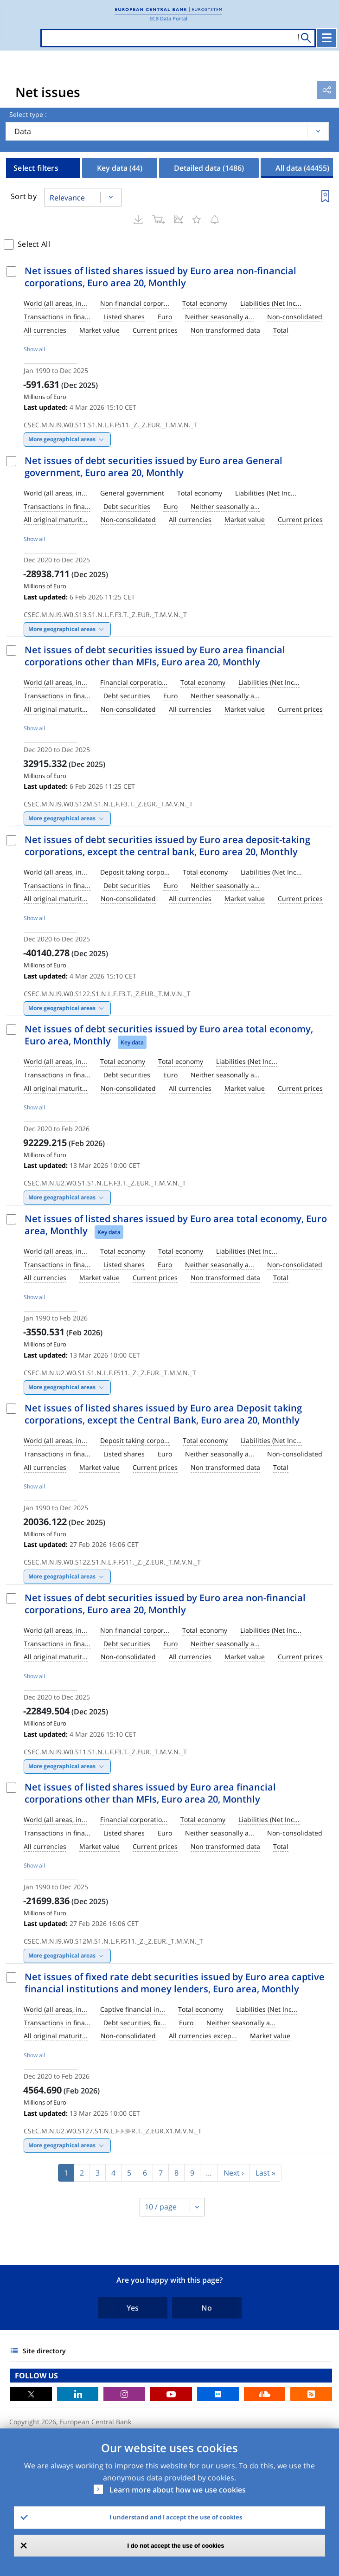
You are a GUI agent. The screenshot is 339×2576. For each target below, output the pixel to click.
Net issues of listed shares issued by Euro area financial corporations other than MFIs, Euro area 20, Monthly (150, 1793)
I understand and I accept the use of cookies (175, 2517)
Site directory (44, 2350)
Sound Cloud (265, 2394)
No (206, 2308)
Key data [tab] (119, 168)
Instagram (124, 2394)
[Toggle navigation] (326, 38)
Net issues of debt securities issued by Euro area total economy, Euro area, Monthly (169, 1035)
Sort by (24, 196)
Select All (34, 244)
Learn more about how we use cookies (177, 2490)
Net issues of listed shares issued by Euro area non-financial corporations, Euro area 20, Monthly (160, 276)
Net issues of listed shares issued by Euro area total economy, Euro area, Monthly (176, 1224)
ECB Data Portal (168, 18)
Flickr (218, 2394)
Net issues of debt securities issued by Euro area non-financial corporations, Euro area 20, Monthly (165, 1603)
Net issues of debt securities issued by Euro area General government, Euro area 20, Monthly (153, 466)
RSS (311, 2394)
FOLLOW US (36, 2375)
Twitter (31, 2394)
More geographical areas (62, 439)
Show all (34, 349)
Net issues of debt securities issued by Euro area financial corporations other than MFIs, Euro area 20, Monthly (155, 656)
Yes (133, 2308)
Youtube (171, 2394)
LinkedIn (78, 2394)
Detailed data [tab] (209, 168)
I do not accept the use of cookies (176, 2545)
